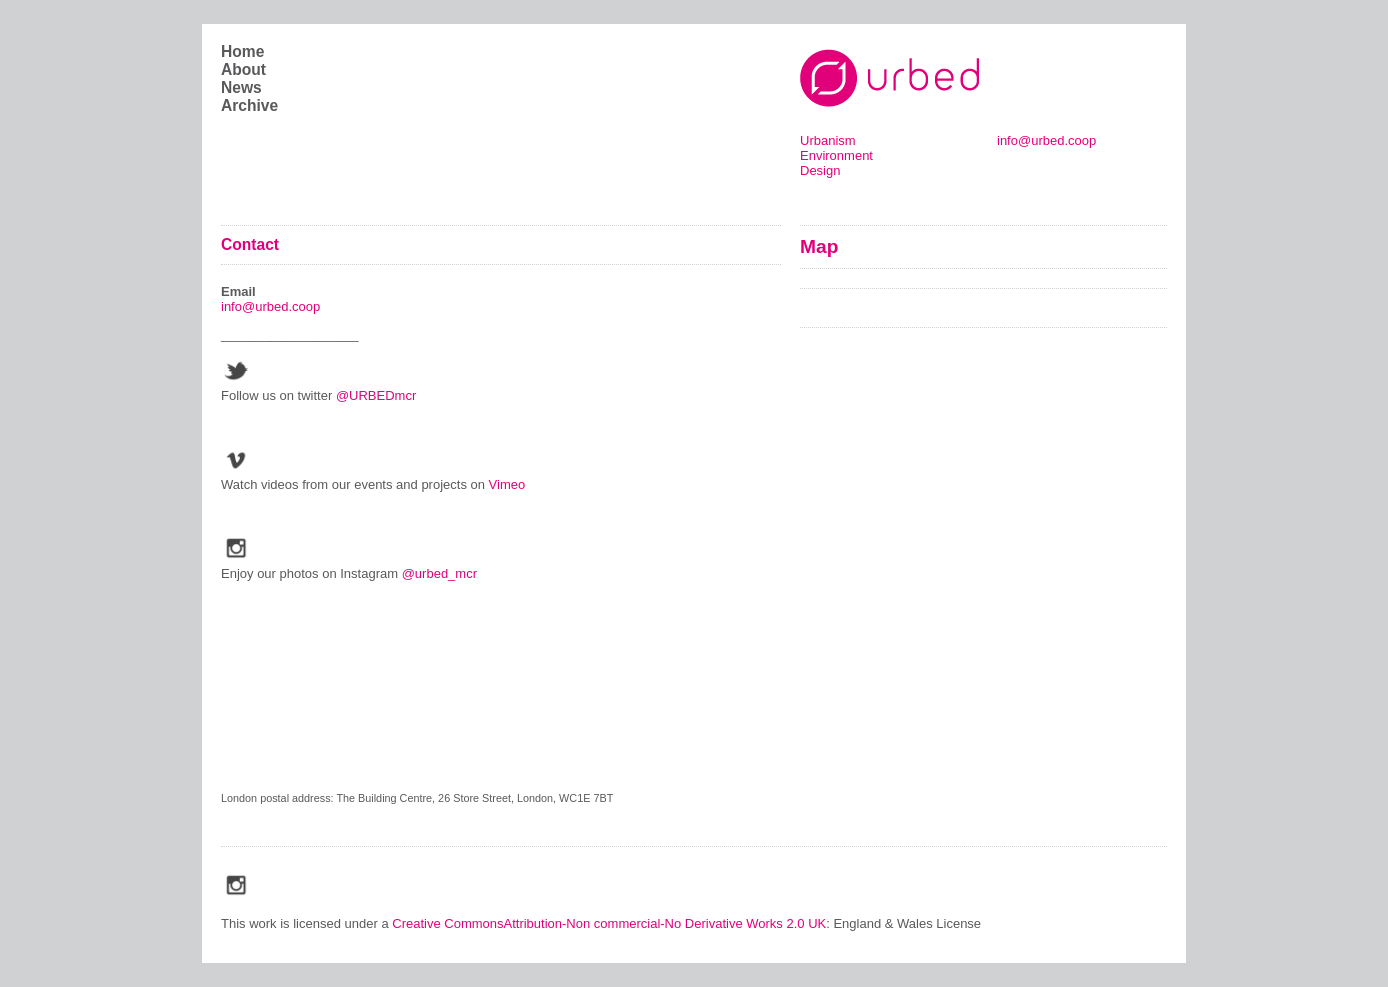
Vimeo (509, 484)
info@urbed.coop (1046, 140)
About (243, 69)
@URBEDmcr (376, 395)
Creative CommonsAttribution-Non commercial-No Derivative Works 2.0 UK (609, 923)
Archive (249, 105)
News (241, 87)
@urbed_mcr (439, 573)
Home (242, 51)
